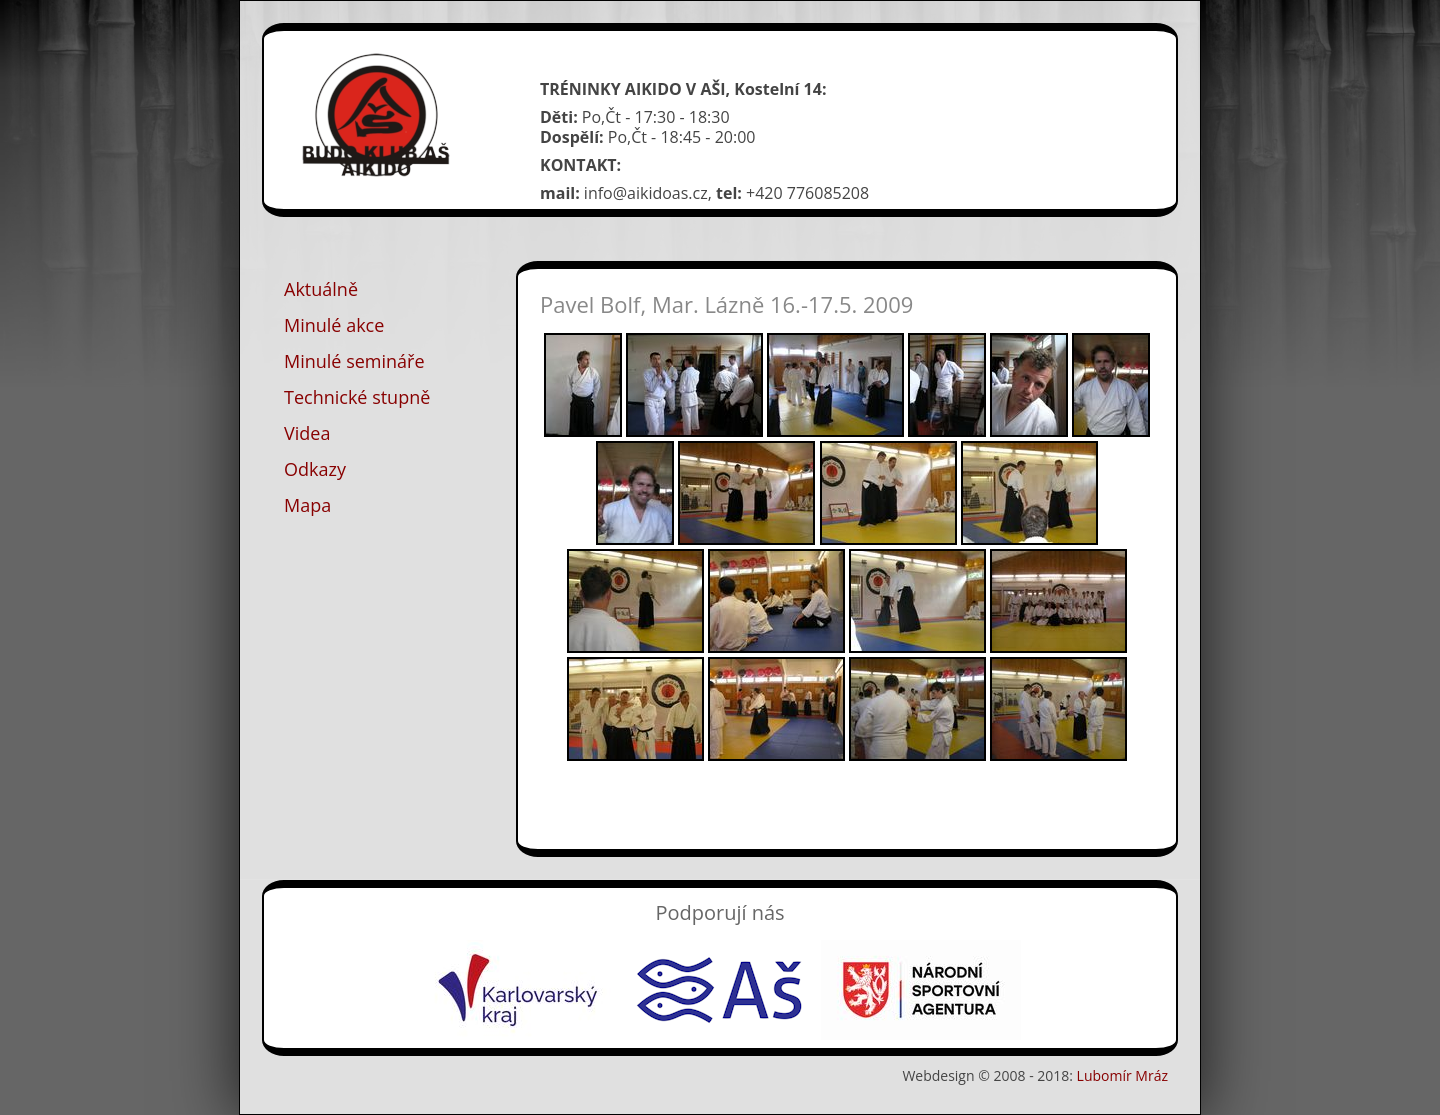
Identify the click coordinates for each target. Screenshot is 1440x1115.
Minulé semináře (354, 361)
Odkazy (315, 469)
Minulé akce (334, 325)
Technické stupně (357, 397)
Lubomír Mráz (1122, 1075)
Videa (307, 433)
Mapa (307, 505)
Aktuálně (321, 289)
